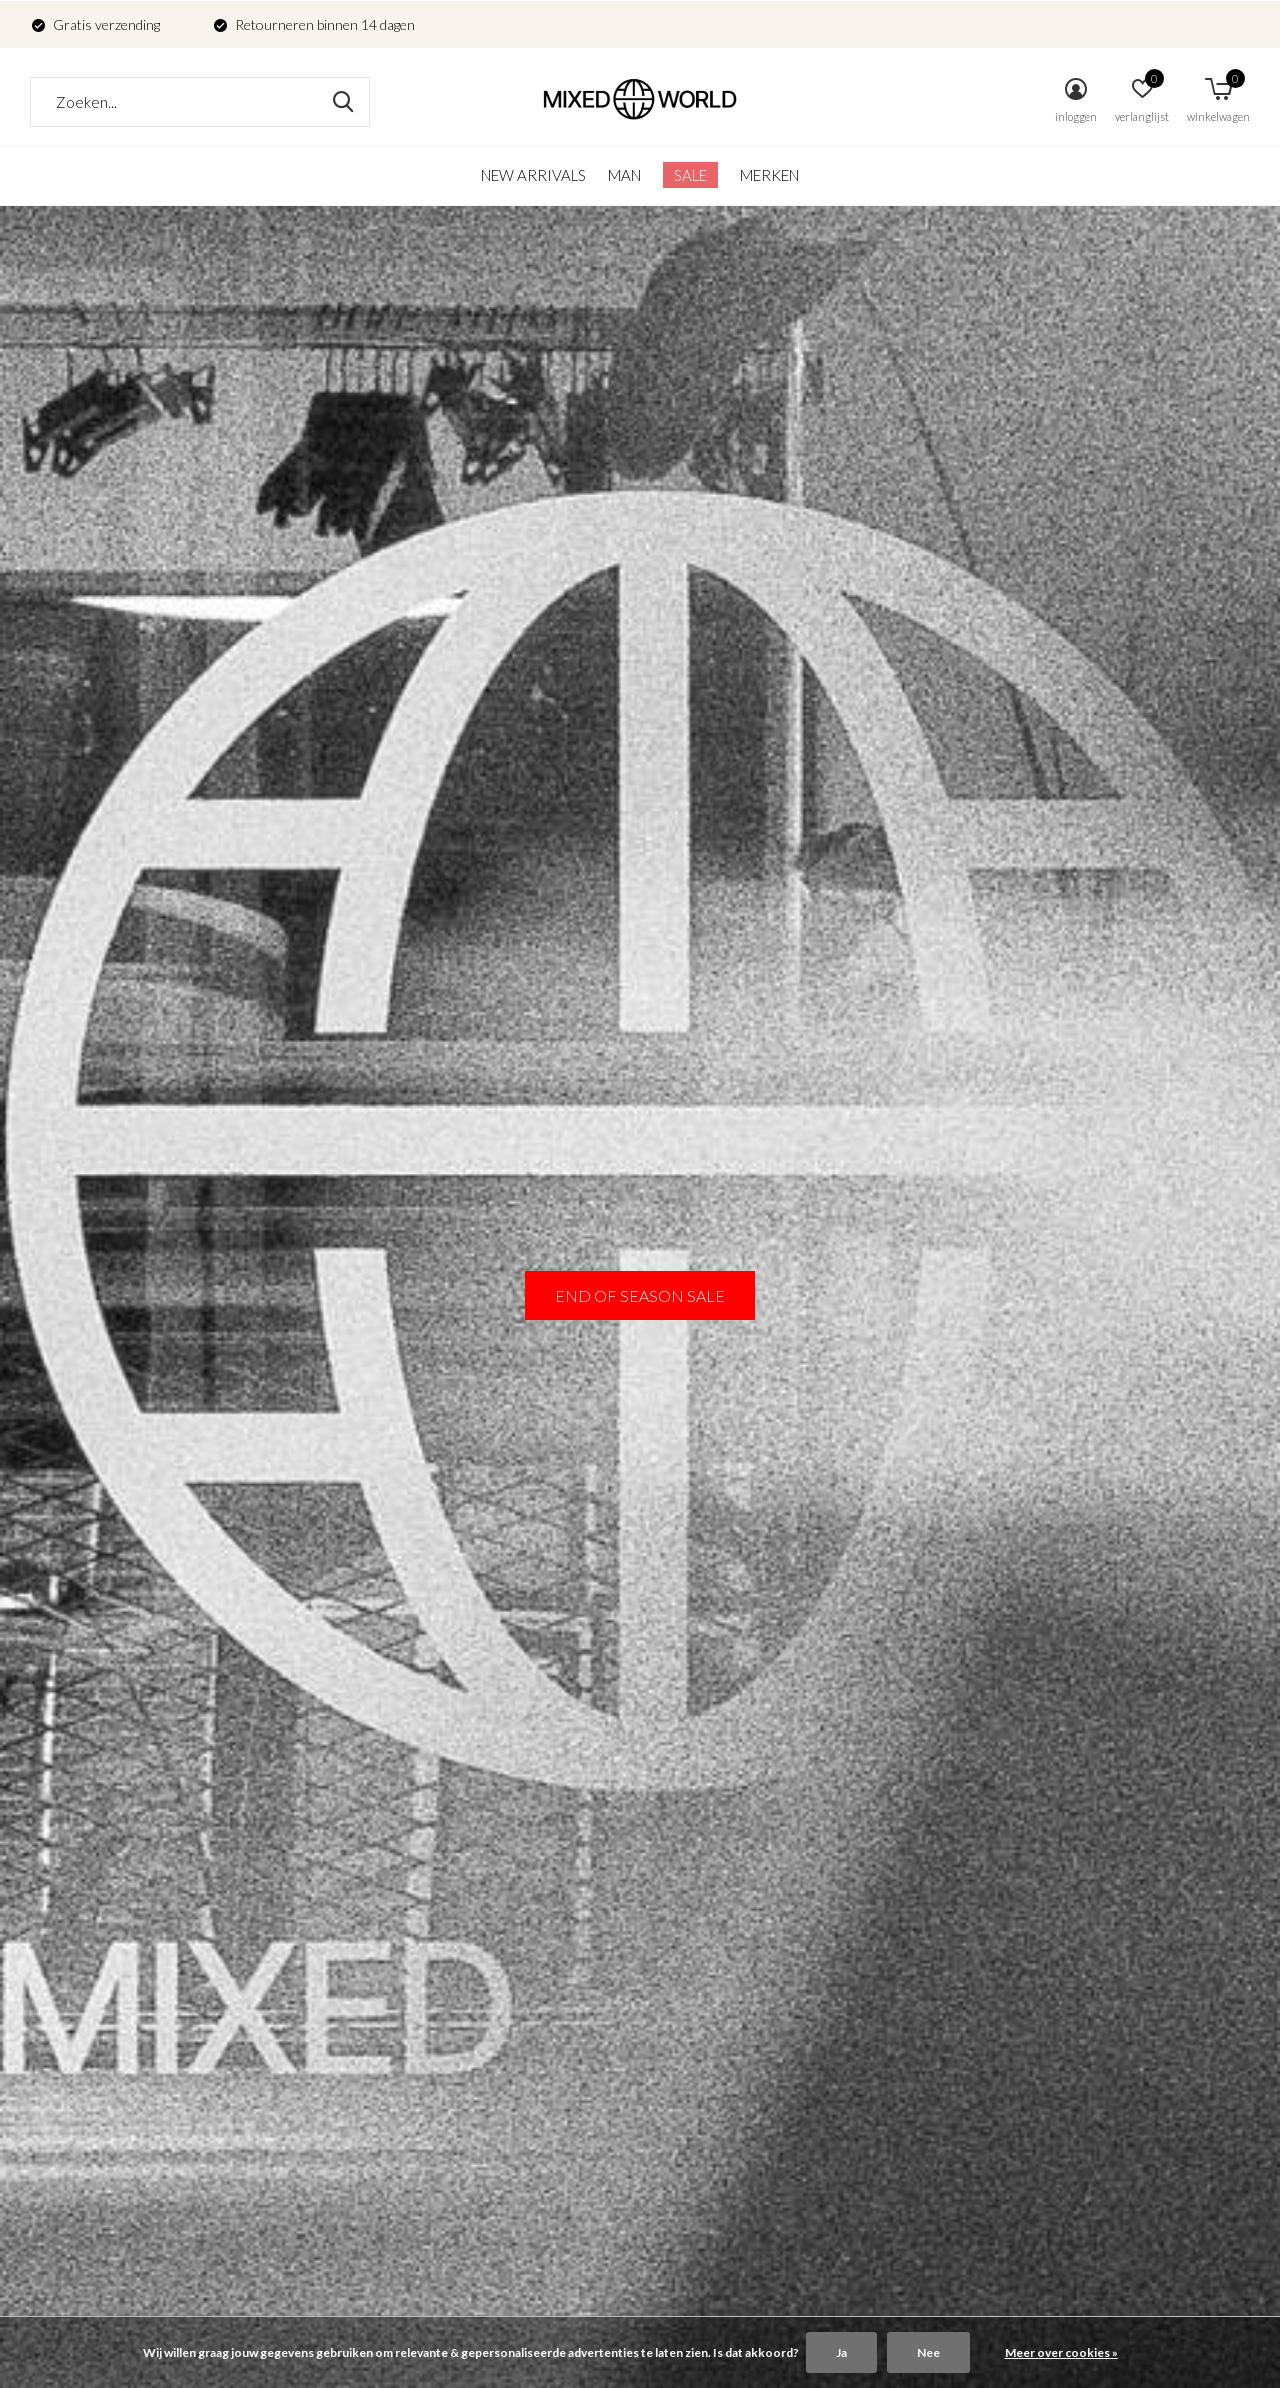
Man (624, 175)
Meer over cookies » (1061, 2352)
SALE (690, 175)
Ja (841, 2352)
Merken (769, 175)
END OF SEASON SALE (640, 1295)
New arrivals (533, 175)
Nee (928, 2352)
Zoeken (342, 102)
